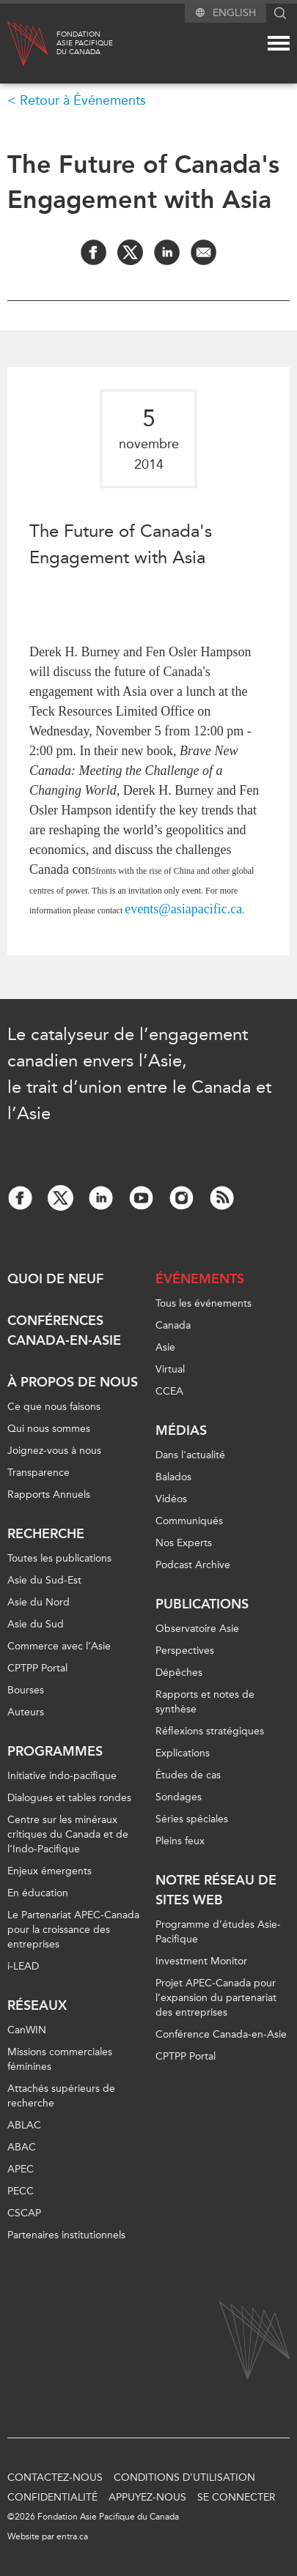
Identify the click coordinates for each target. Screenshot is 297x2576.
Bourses (25, 1690)
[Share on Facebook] (93, 252)
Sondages (178, 1797)
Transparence (38, 1472)
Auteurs (25, 1712)
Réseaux (37, 2005)
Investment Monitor (201, 1961)
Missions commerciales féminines (59, 2059)
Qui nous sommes (48, 1428)
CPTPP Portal (37, 1668)
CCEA (169, 1391)
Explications (182, 1753)
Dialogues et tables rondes (69, 1798)
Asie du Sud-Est (44, 1580)
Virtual (170, 1369)
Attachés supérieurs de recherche (61, 2095)
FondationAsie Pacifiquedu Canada (84, 43)
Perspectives (184, 1650)
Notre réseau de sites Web (215, 1890)
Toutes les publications (59, 1558)
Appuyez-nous (147, 2497)
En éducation (37, 1893)
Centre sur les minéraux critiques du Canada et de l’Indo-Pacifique (67, 1834)
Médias (181, 1430)
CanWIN (26, 2030)
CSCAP (24, 2213)
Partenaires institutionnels (66, 2235)
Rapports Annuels (48, 1494)
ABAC (21, 2147)
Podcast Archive (192, 1565)
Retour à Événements (83, 100)
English (234, 13)
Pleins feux (180, 1841)
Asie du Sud (35, 1624)
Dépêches (178, 1672)
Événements (199, 1279)
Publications (202, 1604)
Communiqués (189, 1521)
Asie (165, 1347)
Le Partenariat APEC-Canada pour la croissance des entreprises (73, 1929)
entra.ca (72, 2536)
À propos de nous (72, 1382)
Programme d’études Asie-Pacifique (218, 1931)
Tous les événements (203, 1303)
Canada (173, 1325)
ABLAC (24, 2125)
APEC (20, 2169)
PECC (20, 2191)
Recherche (45, 1534)
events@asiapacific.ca (183, 909)
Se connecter (236, 2497)
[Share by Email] (203, 252)
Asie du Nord (38, 1602)
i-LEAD (23, 1966)
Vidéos (171, 1499)
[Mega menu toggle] (279, 43)
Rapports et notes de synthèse (204, 1701)
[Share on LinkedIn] (167, 252)
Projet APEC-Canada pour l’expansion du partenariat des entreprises (215, 1998)
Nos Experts (183, 1543)
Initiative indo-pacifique (62, 1776)
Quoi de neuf (55, 1279)
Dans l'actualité (190, 1455)
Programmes (55, 1751)
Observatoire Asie (197, 1628)
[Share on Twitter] (130, 252)
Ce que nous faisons (53, 1406)
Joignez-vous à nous (54, 1450)
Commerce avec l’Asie (59, 1646)
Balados (173, 1477)
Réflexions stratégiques (209, 1731)
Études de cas (188, 1775)
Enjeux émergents (49, 1871)
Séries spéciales (191, 1819)
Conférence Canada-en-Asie (221, 2034)
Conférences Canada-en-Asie (64, 1330)
